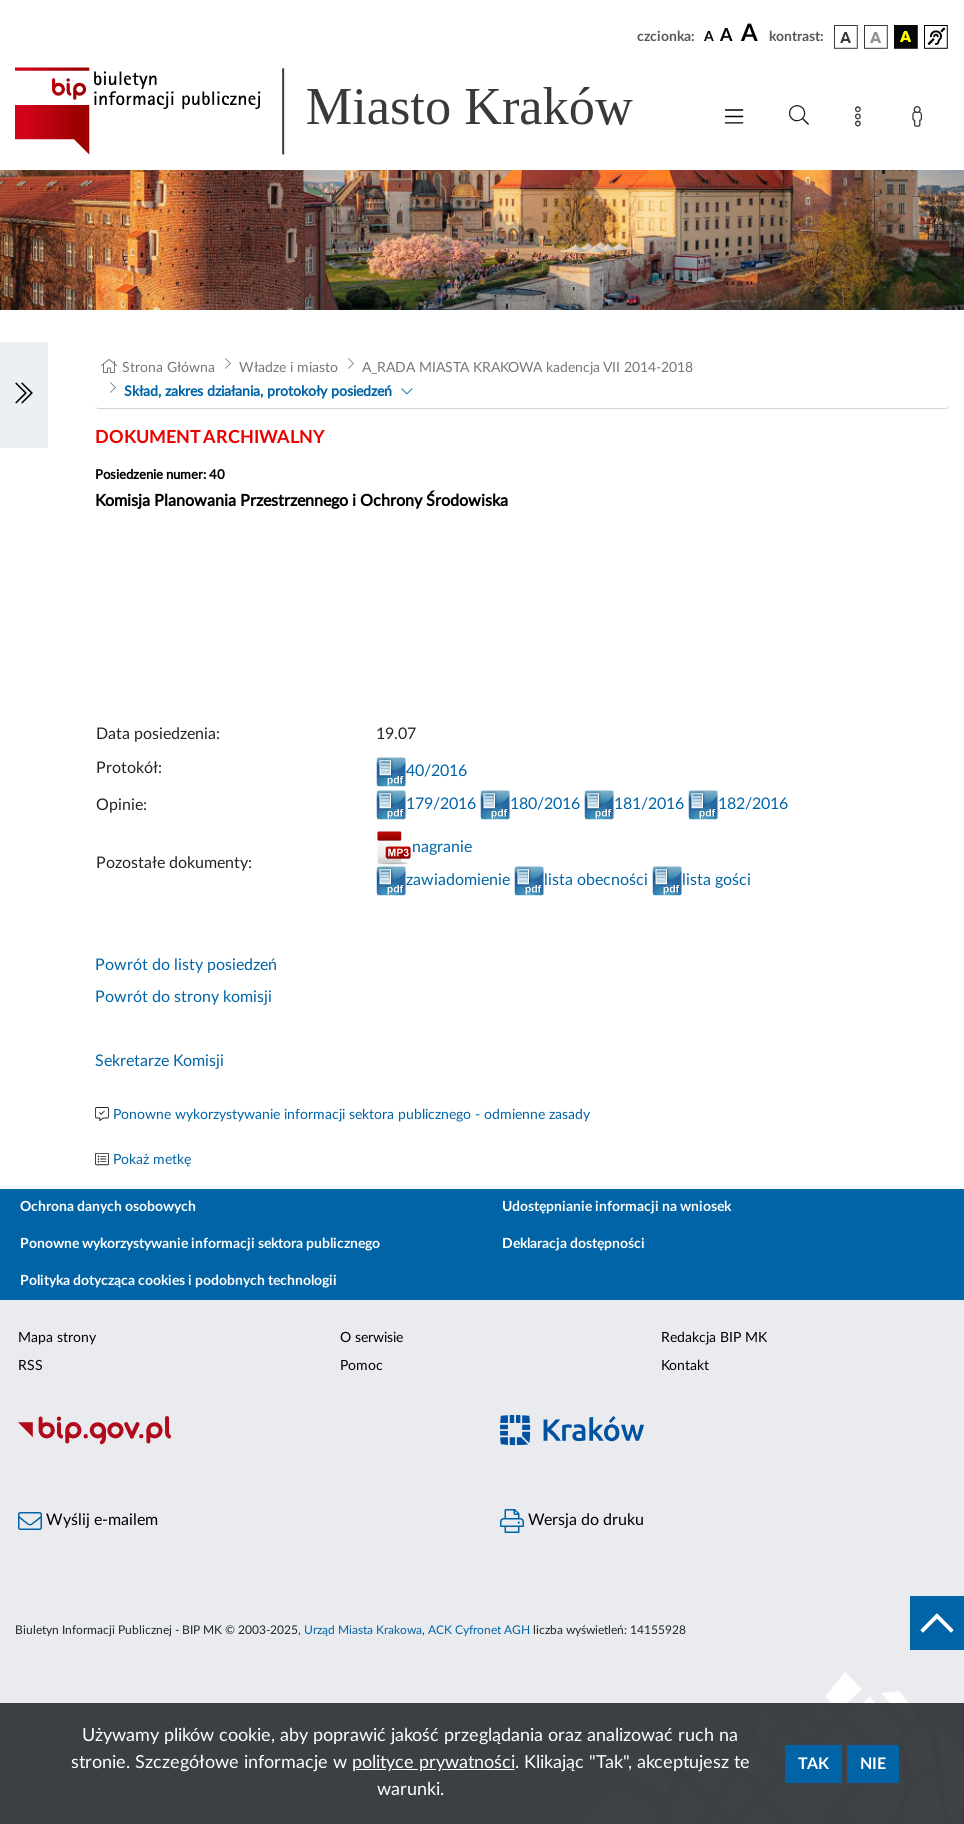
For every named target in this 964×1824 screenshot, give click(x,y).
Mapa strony (57, 1338)
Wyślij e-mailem (88, 1521)
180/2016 (530, 804)
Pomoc (361, 1366)
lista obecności (581, 880)
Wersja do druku (572, 1521)
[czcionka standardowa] (709, 36)
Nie (873, 1764)
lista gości (701, 880)
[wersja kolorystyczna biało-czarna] (876, 37)
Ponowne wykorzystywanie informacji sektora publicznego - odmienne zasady (351, 1115)
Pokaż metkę (152, 1160)
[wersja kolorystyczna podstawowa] (846, 37)
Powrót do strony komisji (183, 997)
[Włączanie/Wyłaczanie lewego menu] (24, 395)
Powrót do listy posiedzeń (186, 965)
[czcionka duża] (752, 34)
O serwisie (371, 1338)
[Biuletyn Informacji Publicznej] (241, 1442)
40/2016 (421, 771)
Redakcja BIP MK (714, 1338)
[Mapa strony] (862, 120)
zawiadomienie (443, 880)
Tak (813, 1764)
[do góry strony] (937, 1623)
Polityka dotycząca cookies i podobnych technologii (178, 1281)
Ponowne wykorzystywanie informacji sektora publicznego (200, 1244)
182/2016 (738, 804)
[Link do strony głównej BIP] (352, 111)
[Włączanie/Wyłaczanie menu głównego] (734, 118)
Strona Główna (168, 368)
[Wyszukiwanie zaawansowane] (799, 116)
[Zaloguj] (921, 120)
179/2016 (426, 804)
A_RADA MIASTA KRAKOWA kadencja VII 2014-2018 (527, 368)
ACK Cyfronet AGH (479, 1630)
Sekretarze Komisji (159, 1061)
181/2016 (634, 804)
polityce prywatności (433, 1763)
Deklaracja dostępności (573, 1244)
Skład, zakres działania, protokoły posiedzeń (258, 392)
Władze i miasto (288, 368)
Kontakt (685, 1366)
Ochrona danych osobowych (108, 1207)
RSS (30, 1366)
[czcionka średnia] (726, 36)
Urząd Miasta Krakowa (363, 1630)
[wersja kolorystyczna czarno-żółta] (906, 37)
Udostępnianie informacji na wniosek (616, 1207)
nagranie (424, 847)
